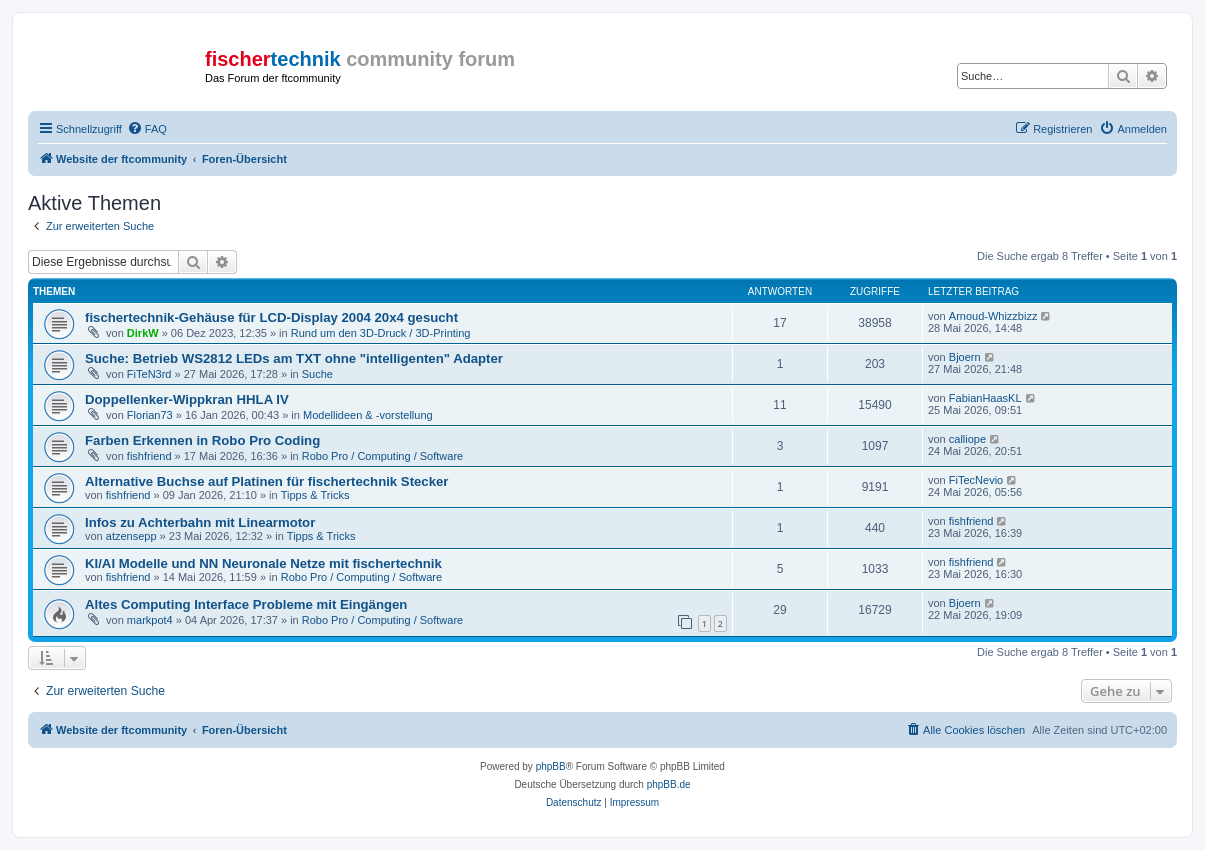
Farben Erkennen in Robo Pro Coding (202, 440)
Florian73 (150, 415)
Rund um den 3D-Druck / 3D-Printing (381, 333)
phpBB (551, 766)
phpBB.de (669, 784)
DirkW (143, 333)
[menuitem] (147, 129)
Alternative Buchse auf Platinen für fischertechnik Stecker (267, 481)
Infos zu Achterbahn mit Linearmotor (200, 522)
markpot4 (150, 620)
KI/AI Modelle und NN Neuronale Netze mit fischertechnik (263, 563)
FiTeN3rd (149, 374)
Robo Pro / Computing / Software (382, 456)
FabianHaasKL (985, 398)
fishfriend (149, 456)
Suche (317, 374)
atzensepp (131, 536)
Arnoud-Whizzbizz (993, 316)
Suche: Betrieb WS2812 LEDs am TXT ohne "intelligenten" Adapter (294, 358)
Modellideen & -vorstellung (368, 415)
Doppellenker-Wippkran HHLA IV (187, 399)
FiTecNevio (976, 480)
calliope (967, 439)
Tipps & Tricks (315, 495)
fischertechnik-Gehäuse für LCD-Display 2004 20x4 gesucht (271, 317)
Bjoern (965, 357)
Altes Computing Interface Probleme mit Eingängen (246, 604)
